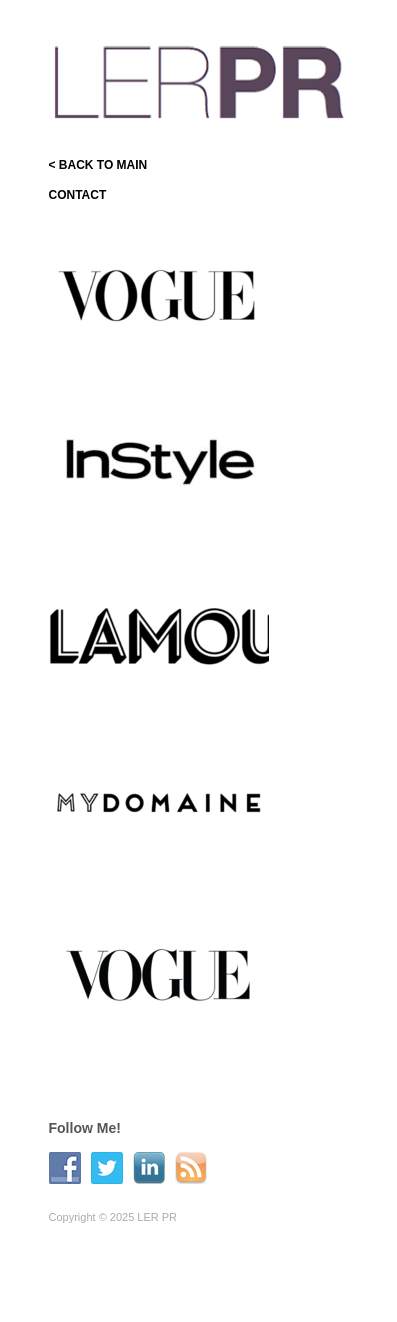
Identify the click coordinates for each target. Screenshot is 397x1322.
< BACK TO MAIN (98, 165)
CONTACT (78, 195)
